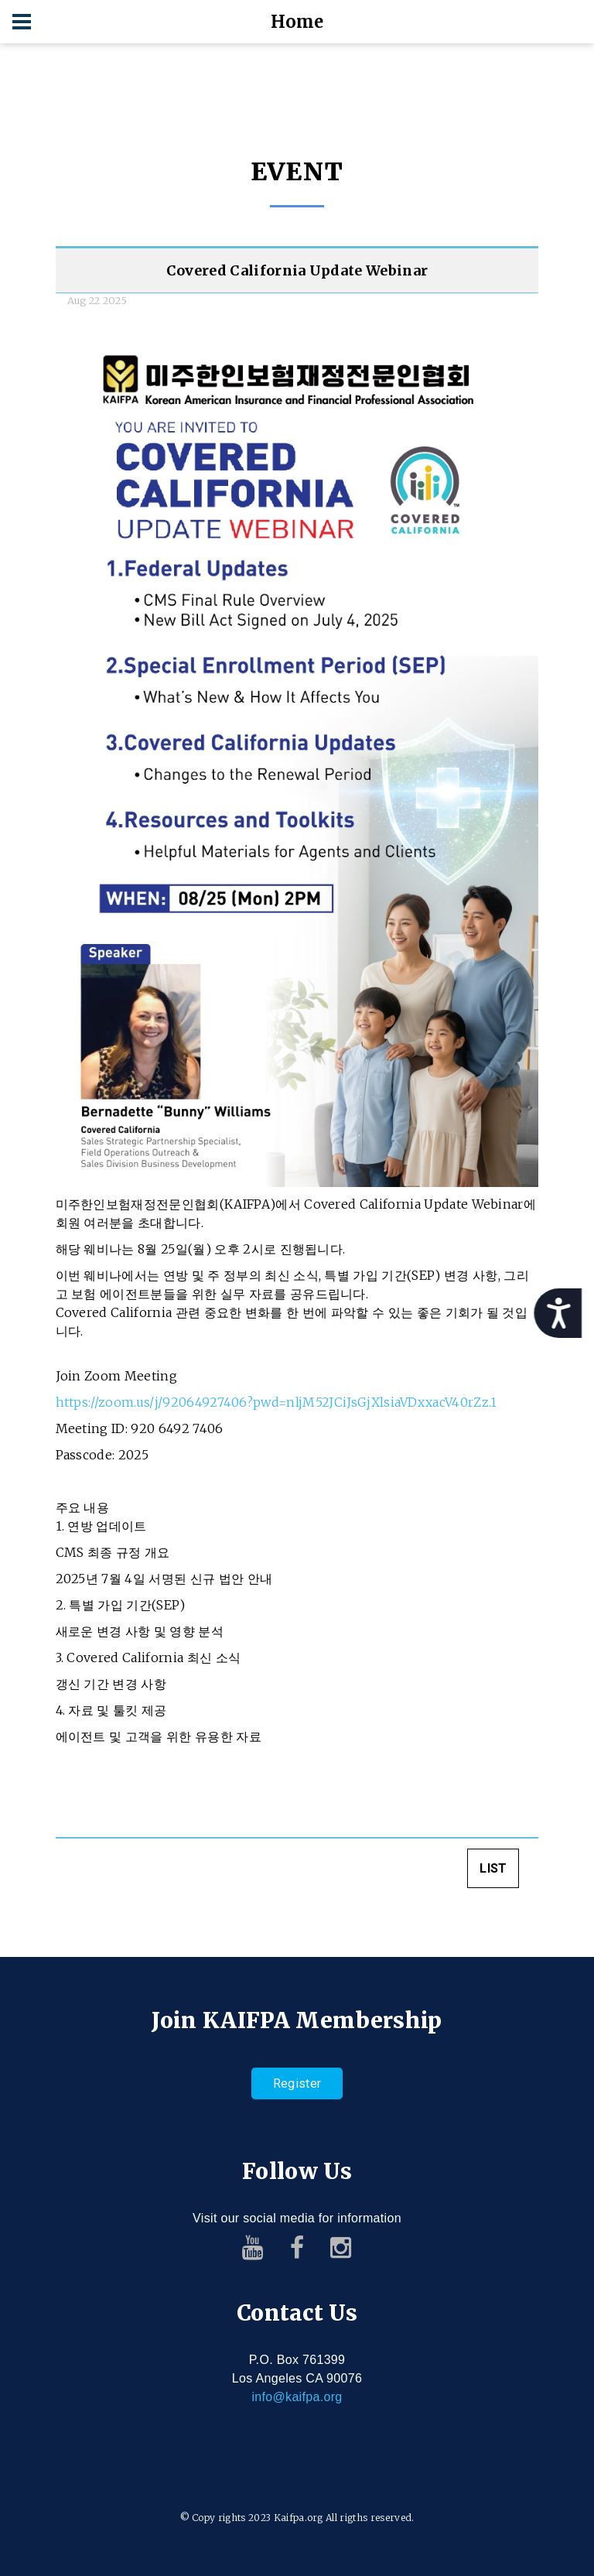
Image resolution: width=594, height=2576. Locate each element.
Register (297, 2083)
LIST (493, 1873)
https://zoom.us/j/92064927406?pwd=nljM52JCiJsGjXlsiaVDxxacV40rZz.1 (276, 1407)
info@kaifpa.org (296, 2396)
